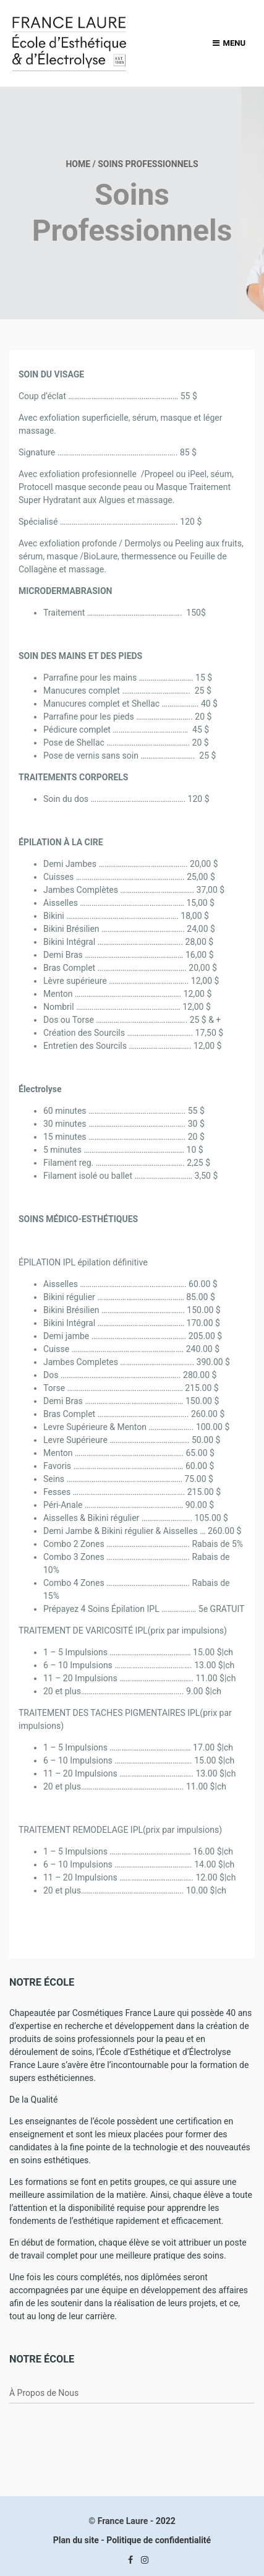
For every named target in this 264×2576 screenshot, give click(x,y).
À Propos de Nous (44, 2393)
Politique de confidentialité (158, 2540)
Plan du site (76, 2540)
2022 (166, 2521)
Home (78, 164)
